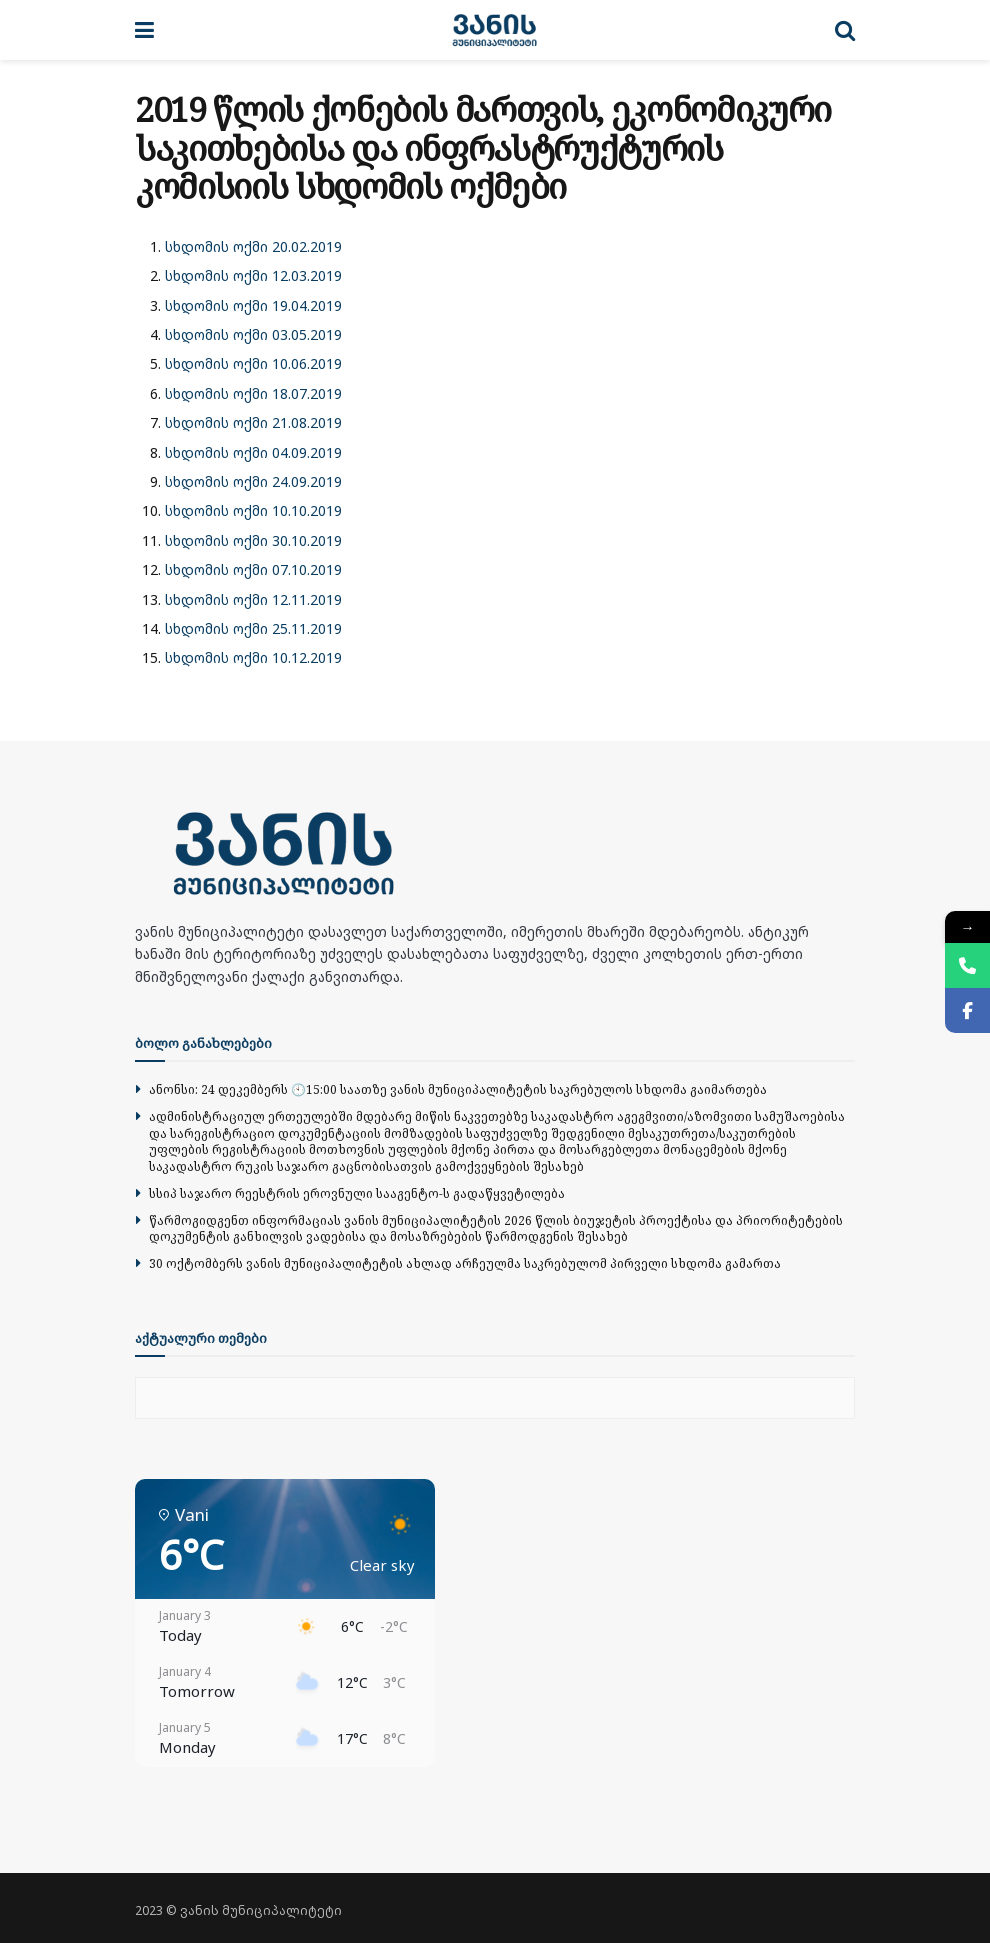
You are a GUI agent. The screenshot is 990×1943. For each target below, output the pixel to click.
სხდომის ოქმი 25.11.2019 (253, 628)
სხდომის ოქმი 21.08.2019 (253, 422)
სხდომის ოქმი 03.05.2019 (253, 334)
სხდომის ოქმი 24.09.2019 (253, 481)
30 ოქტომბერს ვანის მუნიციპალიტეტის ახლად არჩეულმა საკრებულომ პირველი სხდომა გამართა (465, 1263)
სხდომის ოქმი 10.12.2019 (253, 657)
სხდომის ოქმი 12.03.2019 (253, 275)
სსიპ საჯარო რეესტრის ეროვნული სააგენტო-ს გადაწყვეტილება (357, 1193)
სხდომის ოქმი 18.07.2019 (253, 393)
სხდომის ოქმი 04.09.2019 (253, 452)
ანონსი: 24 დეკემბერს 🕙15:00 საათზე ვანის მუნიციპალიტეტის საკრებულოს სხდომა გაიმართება (458, 1089)
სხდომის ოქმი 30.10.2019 (253, 540)
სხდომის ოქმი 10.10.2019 (253, 510)
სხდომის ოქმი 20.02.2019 (253, 246)
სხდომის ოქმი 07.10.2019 (253, 569)
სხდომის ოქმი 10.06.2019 (253, 363)
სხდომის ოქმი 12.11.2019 (253, 599)
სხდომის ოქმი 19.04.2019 (253, 305)
